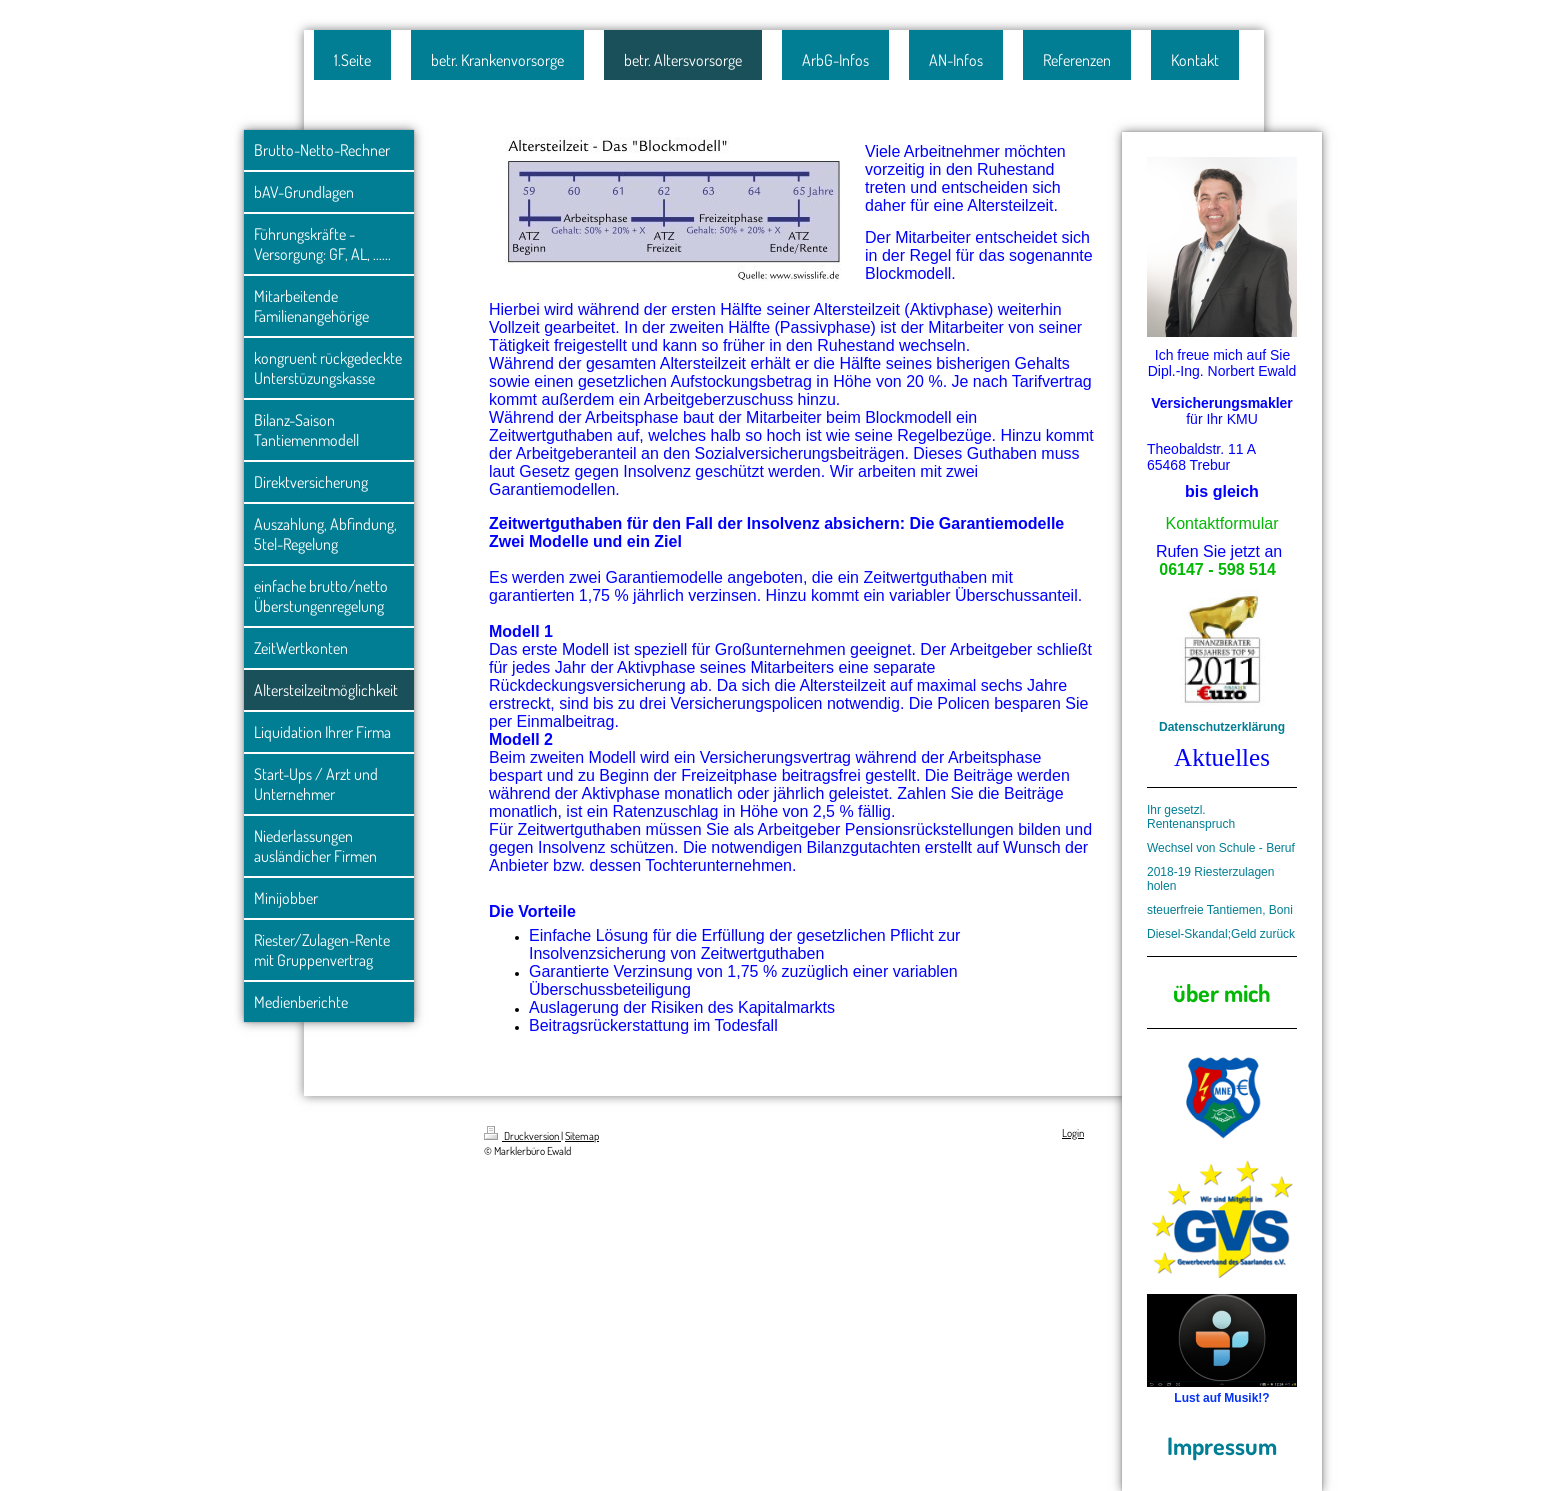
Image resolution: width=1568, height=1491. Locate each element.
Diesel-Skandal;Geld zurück (1221, 934)
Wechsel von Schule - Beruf (1221, 848)
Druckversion (522, 1136)
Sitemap (582, 1136)
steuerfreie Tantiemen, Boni (1220, 910)
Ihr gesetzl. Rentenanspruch (1191, 817)
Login (1073, 1133)
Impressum (1222, 1445)
